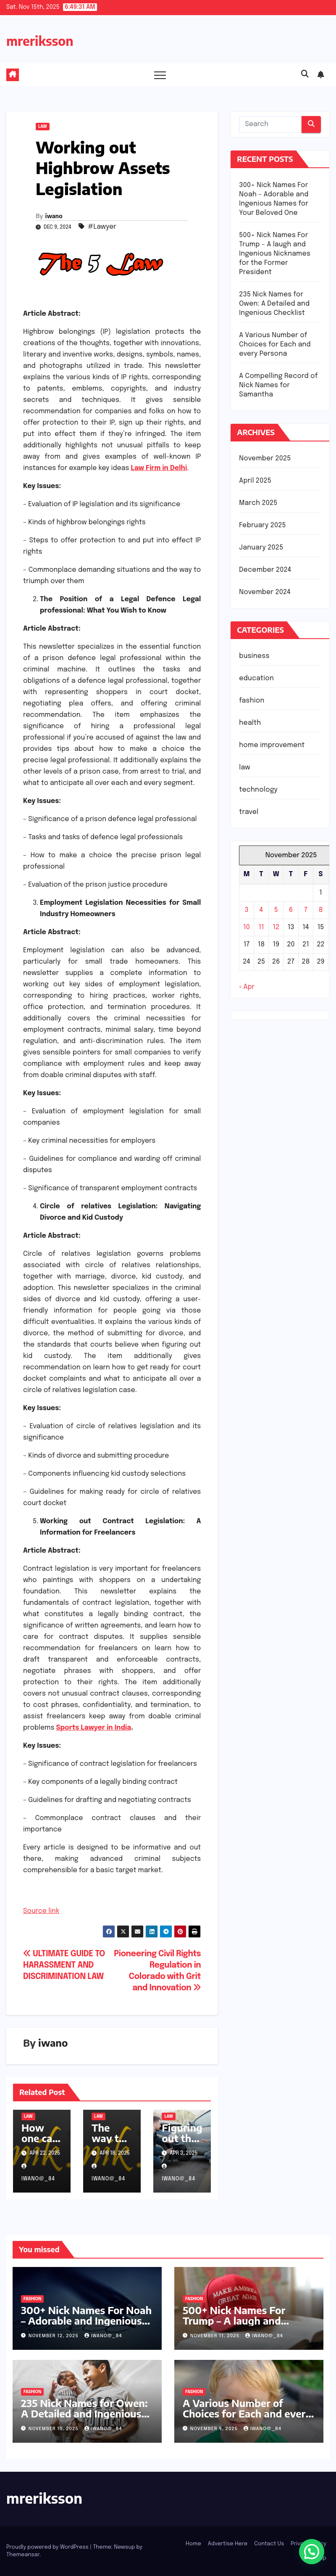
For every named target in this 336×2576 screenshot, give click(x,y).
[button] (305, 74)
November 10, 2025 (54, 2428)
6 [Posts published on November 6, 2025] (291, 910)
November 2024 (265, 592)
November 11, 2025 (215, 2335)
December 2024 (265, 569)
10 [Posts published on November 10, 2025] (246, 927)
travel (248, 812)
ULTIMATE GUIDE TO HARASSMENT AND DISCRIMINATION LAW (64, 1965)
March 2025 (258, 503)
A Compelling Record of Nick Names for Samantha (278, 385)
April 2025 (255, 480)
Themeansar (22, 2555)
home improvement (271, 745)
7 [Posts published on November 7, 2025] (305, 910)
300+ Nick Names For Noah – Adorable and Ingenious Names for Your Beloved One (86, 2326)
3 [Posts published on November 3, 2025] (247, 910)
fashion (251, 700)
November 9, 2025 (214, 2428)
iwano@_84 (103, 2335)
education (256, 678)
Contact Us (269, 2544)
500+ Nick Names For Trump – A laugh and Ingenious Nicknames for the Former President (274, 254)
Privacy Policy (308, 2544)
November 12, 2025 (54, 2335)
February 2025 (262, 525)
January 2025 (261, 547)
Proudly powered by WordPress (48, 2547)
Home (193, 2544)
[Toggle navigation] (160, 75)
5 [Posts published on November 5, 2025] (276, 910)
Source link (41, 1911)
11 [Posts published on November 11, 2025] (261, 927)
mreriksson (40, 41)
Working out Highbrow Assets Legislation (103, 167)
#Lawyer (102, 226)
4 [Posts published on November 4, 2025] (261, 910)
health (250, 723)
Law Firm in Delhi (159, 468)
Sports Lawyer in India (93, 1727)
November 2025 (265, 458)
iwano (54, 215)
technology (258, 789)
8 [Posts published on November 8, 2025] (321, 910)
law (42, 126)
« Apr (247, 987)
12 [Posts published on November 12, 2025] (276, 927)
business (254, 656)
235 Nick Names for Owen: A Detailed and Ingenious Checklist (274, 304)
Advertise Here (227, 2544)
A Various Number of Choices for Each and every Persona (275, 344)
